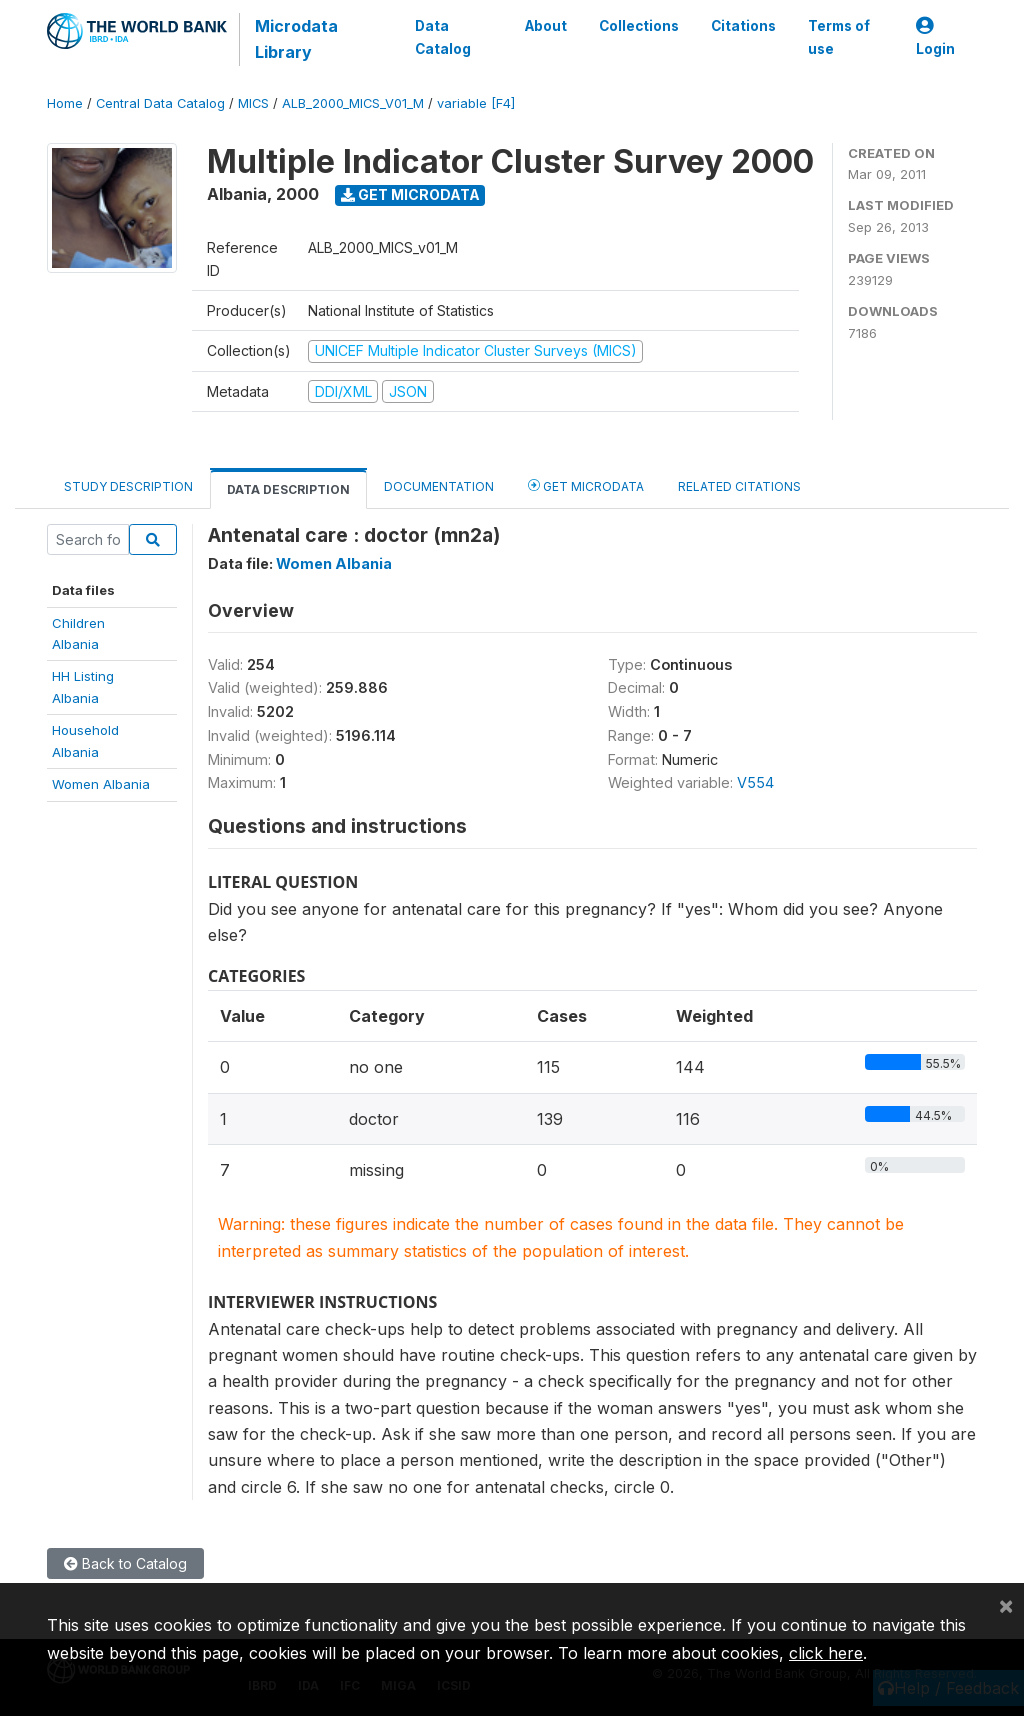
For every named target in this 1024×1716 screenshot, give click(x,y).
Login (935, 37)
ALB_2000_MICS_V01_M (353, 103)
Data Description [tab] (288, 489)
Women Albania (101, 784)
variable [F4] (476, 103)
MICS (253, 103)
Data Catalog (443, 37)
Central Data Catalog (160, 103)
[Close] (1006, 1605)
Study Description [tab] (128, 486)
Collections (639, 26)
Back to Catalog (125, 1563)
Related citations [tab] (739, 486)
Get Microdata (410, 194)
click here (826, 1653)
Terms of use (839, 37)
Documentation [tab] (439, 486)
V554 (755, 782)
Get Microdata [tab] (586, 485)
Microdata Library (296, 39)
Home (65, 103)
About (546, 26)
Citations (743, 26)
